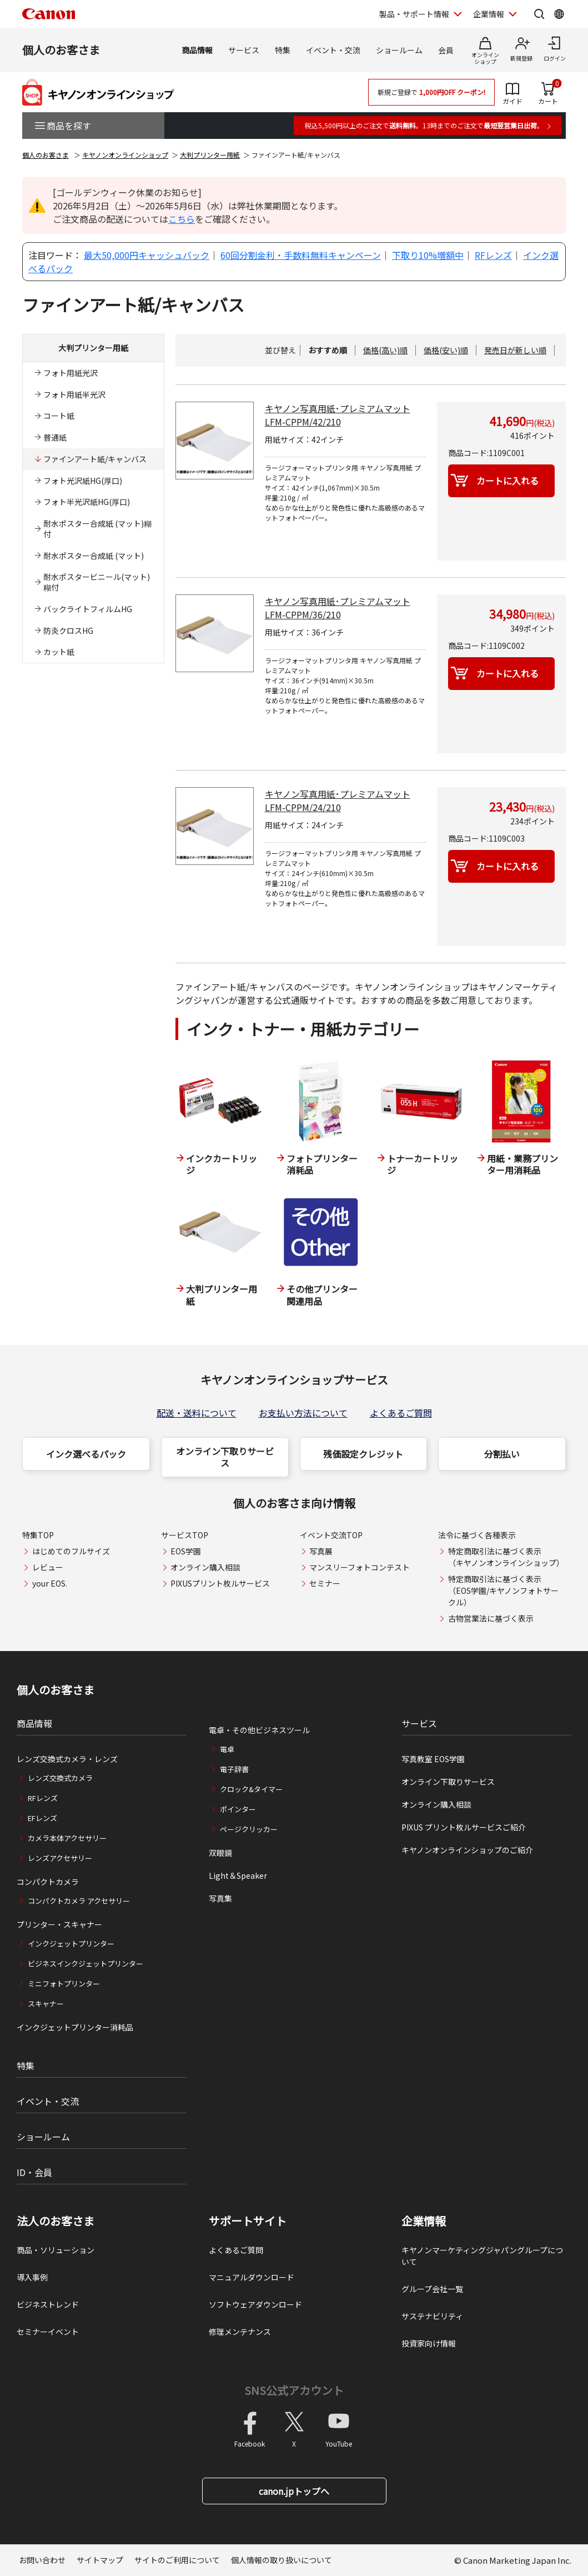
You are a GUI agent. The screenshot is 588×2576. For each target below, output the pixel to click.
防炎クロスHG (68, 630)
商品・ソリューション (55, 2249)
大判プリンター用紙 (210, 154)
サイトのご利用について (177, 2559)
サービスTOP (184, 1534)
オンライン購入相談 (205, 1567)
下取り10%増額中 (428, 255)
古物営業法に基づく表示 (491, 1618)
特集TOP (38, 1534)
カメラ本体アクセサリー (67, 1838)
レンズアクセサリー (60, 1858)
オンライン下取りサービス (225, 1456)
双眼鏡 (220, 1852)
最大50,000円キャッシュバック (146, 255)
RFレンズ (493, 255)
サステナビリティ (432, 2316)
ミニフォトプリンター (64, 1983)
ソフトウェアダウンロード (255, 2304)
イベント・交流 (333, 50)
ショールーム (399, 50)
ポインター (238, 1809)
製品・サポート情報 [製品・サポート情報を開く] (414, 13)
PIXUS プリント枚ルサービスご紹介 (463, 1827)
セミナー (324, 1583)
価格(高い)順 (385, 350)
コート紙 (58, 415)
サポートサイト (248, 2221)
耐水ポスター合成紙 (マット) (93, 555)
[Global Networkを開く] (559, 14)
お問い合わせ (42, 2559)
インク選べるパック (86, 1453)
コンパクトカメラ (48, 1881)
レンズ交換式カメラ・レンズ (67, 1758)
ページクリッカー (249, 1829)
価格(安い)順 (446, 350)
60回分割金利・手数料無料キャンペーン (300, 255)
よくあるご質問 (401, 1412)
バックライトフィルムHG (87, 608)
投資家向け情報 (428, 2343)
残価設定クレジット (363, 1453)
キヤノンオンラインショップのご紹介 (467, 1849)
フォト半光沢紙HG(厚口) (86, 501)
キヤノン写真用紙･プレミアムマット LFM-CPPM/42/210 (337, 415)
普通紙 (55, 437)
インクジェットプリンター (71, 1943)
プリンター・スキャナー (59, 1924)
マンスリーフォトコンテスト (359, 1567)
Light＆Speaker (238, 1875)
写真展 (321, 1551)
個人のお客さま (61, 50)
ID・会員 (34, 2172)
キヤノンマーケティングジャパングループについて (482, 2255)
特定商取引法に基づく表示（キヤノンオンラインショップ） (506, 1556)
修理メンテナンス (240, 2331)
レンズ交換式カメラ (60, 1778)
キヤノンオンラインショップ (125, 154)
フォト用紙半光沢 (74, 394)
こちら (181, 219)
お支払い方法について (303, 1412)
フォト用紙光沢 (70, 372)
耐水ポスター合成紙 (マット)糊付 (97, 528)
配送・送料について (197, 1412)
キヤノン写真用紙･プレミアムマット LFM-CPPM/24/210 (337, 800)
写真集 (220, 1898)
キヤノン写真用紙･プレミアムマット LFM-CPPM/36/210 (337, 607)
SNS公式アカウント (294, 2390)
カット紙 (58, 651)
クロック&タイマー (251, 1789)
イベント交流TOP (331, 1534)
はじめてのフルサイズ (71, 1551)
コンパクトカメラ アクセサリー (79, 1900)
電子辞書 (234, 1769)
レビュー (47, 1567)
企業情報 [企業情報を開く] (488, 13)
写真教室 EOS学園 (433, 1758)
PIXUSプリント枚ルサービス (220, 1583)
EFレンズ (42, 1818)
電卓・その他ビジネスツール (259, 1729)
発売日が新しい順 (515, 350)
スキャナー (46, 2003)
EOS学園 (185, 1551)
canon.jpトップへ (294, 2491)
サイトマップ (100, 2559)
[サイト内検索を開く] (539, 14)
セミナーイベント (48, 2331)
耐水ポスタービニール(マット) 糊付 (96, 582)
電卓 (227, 1749)
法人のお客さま (55, 2221)
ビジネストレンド (48, 2304)
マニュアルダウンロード (251, 2277)
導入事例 (32, 2277)
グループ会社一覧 (432, 2288)
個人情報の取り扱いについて (281, 2559)
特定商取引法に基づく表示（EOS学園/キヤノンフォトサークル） (503, 1590)
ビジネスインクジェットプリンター (85, 1963)
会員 (446, 50)
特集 (282, 50)
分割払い (502, 1453)
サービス (243, 50)
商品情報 (197, 50)
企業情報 (423, 2221)
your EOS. (49, 1583)
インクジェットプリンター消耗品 (75, 2027)
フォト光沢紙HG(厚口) (82, 480)
